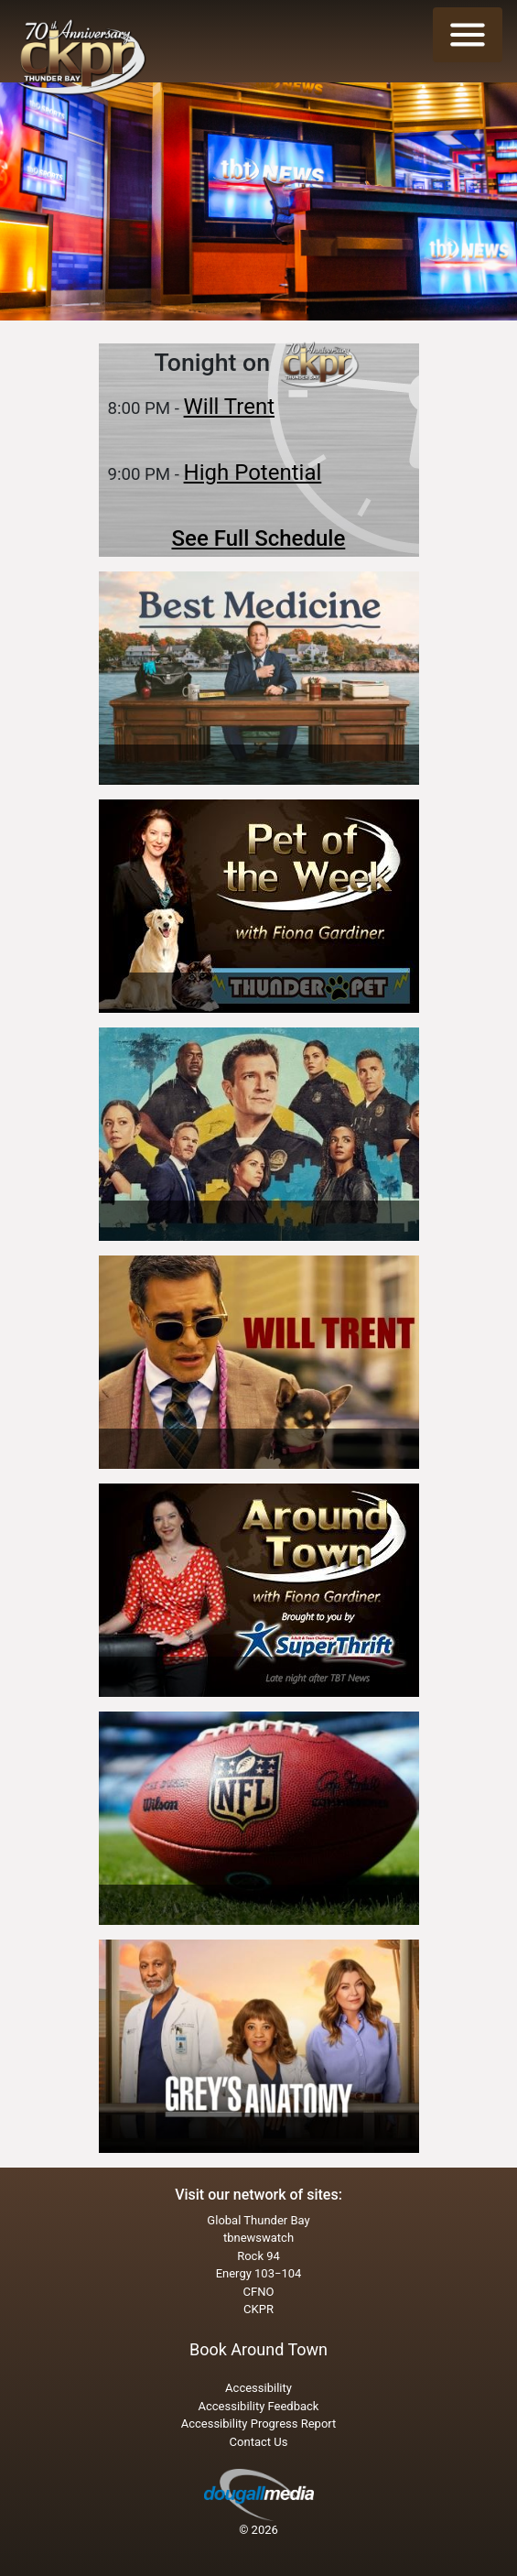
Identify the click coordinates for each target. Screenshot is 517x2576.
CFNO (259, 2292)
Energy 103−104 (259, 2273)
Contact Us (259, 2442)
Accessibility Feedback (259, 2406)
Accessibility (258, 2388)
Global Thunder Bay (258, 2220)
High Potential (253, 472)
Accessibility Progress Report (259, 2423)
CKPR (258, 2309)
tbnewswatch (258, 2237)
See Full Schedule (259, 538)
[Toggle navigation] (467, 34)
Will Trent (229, 406)
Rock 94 (258, 2256)
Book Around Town (258, 2349)
